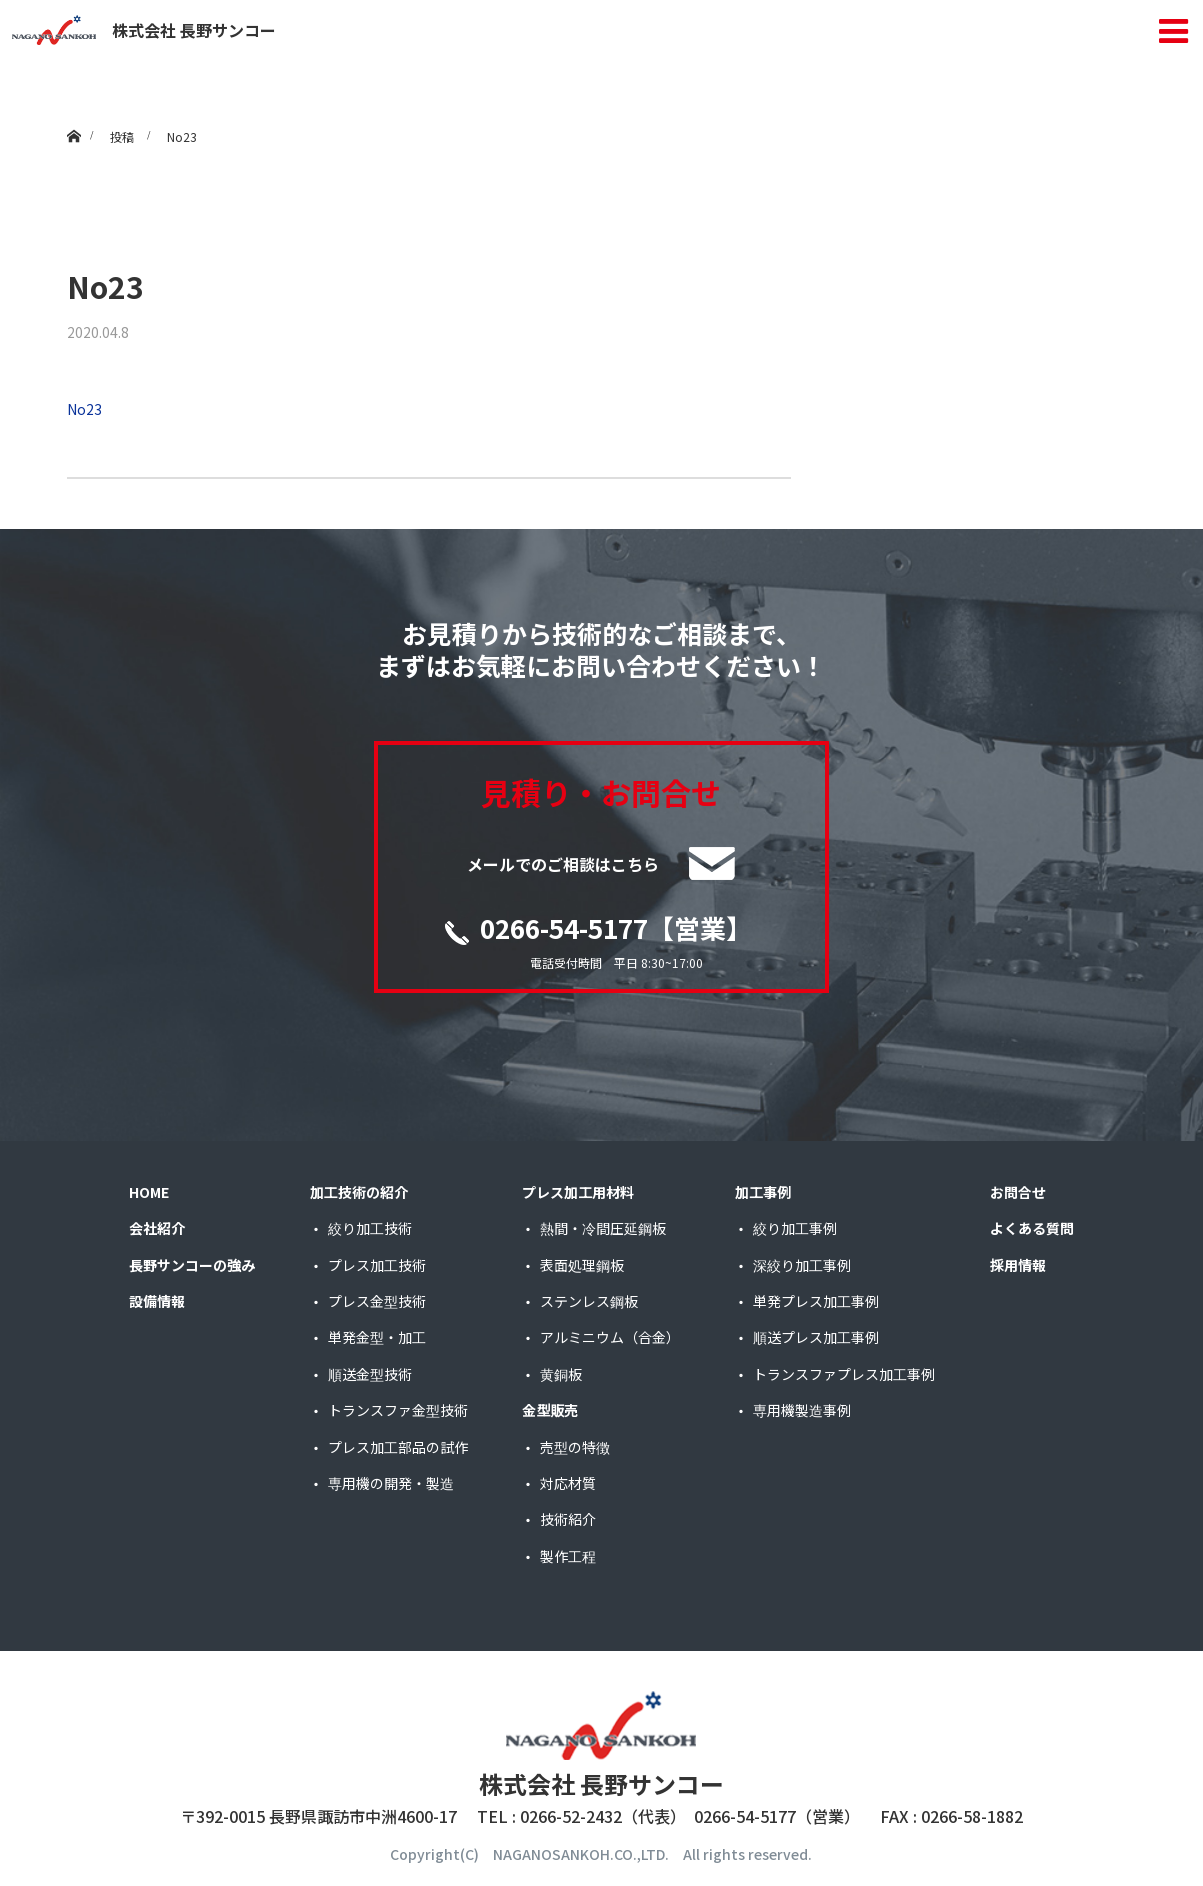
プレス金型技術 (377, 1302)
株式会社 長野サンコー (144, 30)
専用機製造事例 (802, 1411)
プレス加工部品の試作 (398, 1447)
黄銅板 (561, 1375)
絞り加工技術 (370, 1229)
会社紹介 (157, 1229)
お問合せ (1018, 1193)
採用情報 (1018, 1265)
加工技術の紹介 (359, 1193)
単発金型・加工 (377, 1338)
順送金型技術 (370, 1375)
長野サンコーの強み (192, 1265)
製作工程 (568, 1556)
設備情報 (157, 1302)
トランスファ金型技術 (398, 1411)
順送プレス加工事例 (816, 1338)
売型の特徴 (575, 1447)
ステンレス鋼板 (589, 1302)
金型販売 (550, 1411)
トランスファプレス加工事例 (844, 1375)
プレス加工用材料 (578, 1193)
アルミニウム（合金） (610, 1338)
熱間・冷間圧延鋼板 (603, 1229)
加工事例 (763, 1193)
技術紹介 (568, 1520)
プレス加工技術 (377, 1265)
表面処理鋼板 (582, 1265)
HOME (149, 1193)
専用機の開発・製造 (391, 1484)
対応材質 (568, 1484)
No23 (84, 409)
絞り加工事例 (795, 1229)
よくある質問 (1032, 1229)
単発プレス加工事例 (816, 1302)
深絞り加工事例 (802, 1265)
